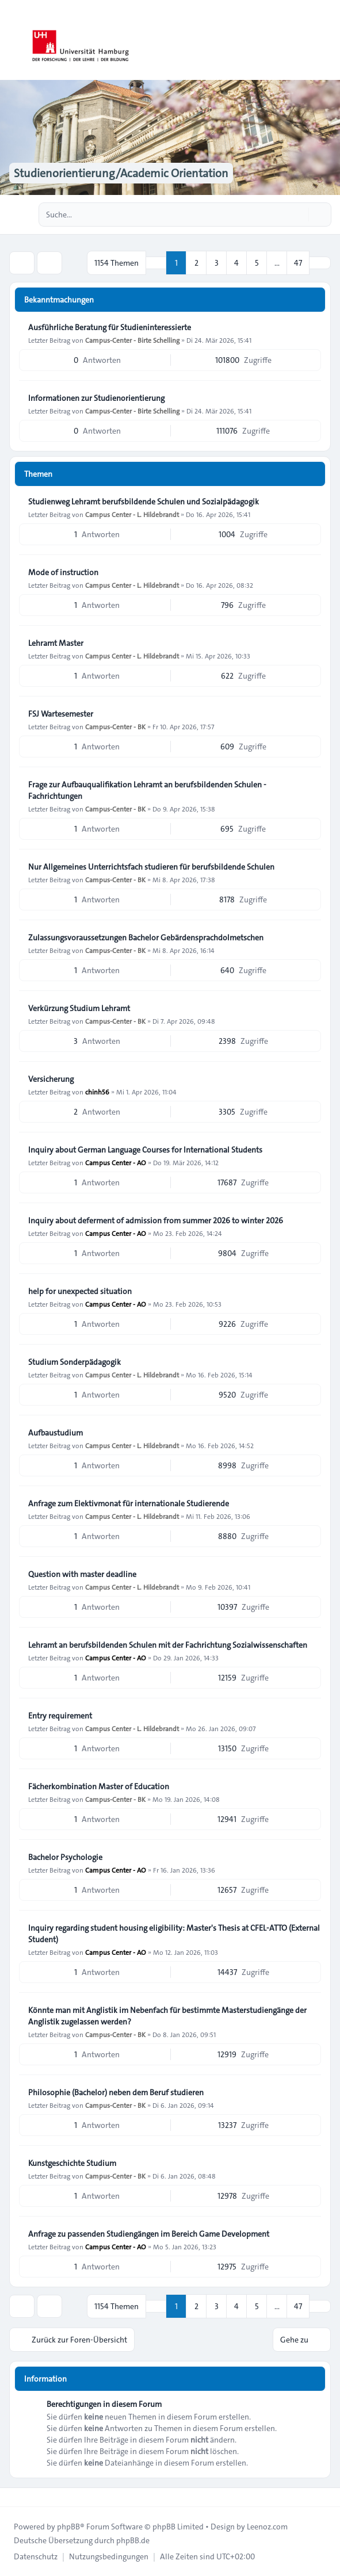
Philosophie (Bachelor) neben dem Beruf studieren (116, 2092)
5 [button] (257, 263)
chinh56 (97, 1091)
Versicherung (51, 1079)
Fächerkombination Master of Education (98, 1786)
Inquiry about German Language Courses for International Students (145, 1149)
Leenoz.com (267, 2526)
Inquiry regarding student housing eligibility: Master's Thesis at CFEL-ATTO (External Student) (174, 1933)
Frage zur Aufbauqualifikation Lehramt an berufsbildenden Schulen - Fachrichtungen (147, 790)
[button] (320, 263)
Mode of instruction (63, 572)
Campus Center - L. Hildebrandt (132, 514)
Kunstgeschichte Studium (72, 2163)
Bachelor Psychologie (65, 1857)
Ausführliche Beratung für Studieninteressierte (109, 327)
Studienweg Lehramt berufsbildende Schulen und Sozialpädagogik (143, 501)
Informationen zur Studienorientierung (96, 398)
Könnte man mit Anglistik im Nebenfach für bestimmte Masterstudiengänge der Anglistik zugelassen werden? (167, 2015)
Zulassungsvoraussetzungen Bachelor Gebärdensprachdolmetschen (145, 937)
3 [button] (217, 263)
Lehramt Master (55, 643)
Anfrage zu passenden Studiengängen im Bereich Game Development (148, 2234)
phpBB (68, 2526)
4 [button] (236, 263)
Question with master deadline (82, 1574)
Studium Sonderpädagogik (74, 1362)
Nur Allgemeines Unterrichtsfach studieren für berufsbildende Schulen (151, 866)
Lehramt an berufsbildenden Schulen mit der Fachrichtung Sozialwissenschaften (167, 1645)
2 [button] (196, 263)
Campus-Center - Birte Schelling (132, 340)
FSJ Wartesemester (60, 713)
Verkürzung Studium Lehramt (79, 1008)
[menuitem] (36, 2556)
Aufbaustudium (55, 1432)
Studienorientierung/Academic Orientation (121, 173)
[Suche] (298, 214)
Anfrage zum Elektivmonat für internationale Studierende (128, 1503)
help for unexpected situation (80, 1291)
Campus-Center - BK (115, 726)
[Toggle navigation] (326, 40)
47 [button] (298, 263)
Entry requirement (60, 1715)
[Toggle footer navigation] (13, 2497)
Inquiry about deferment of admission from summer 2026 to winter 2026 (155, 1220)
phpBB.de (133, 2540)
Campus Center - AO (115, 1162)
